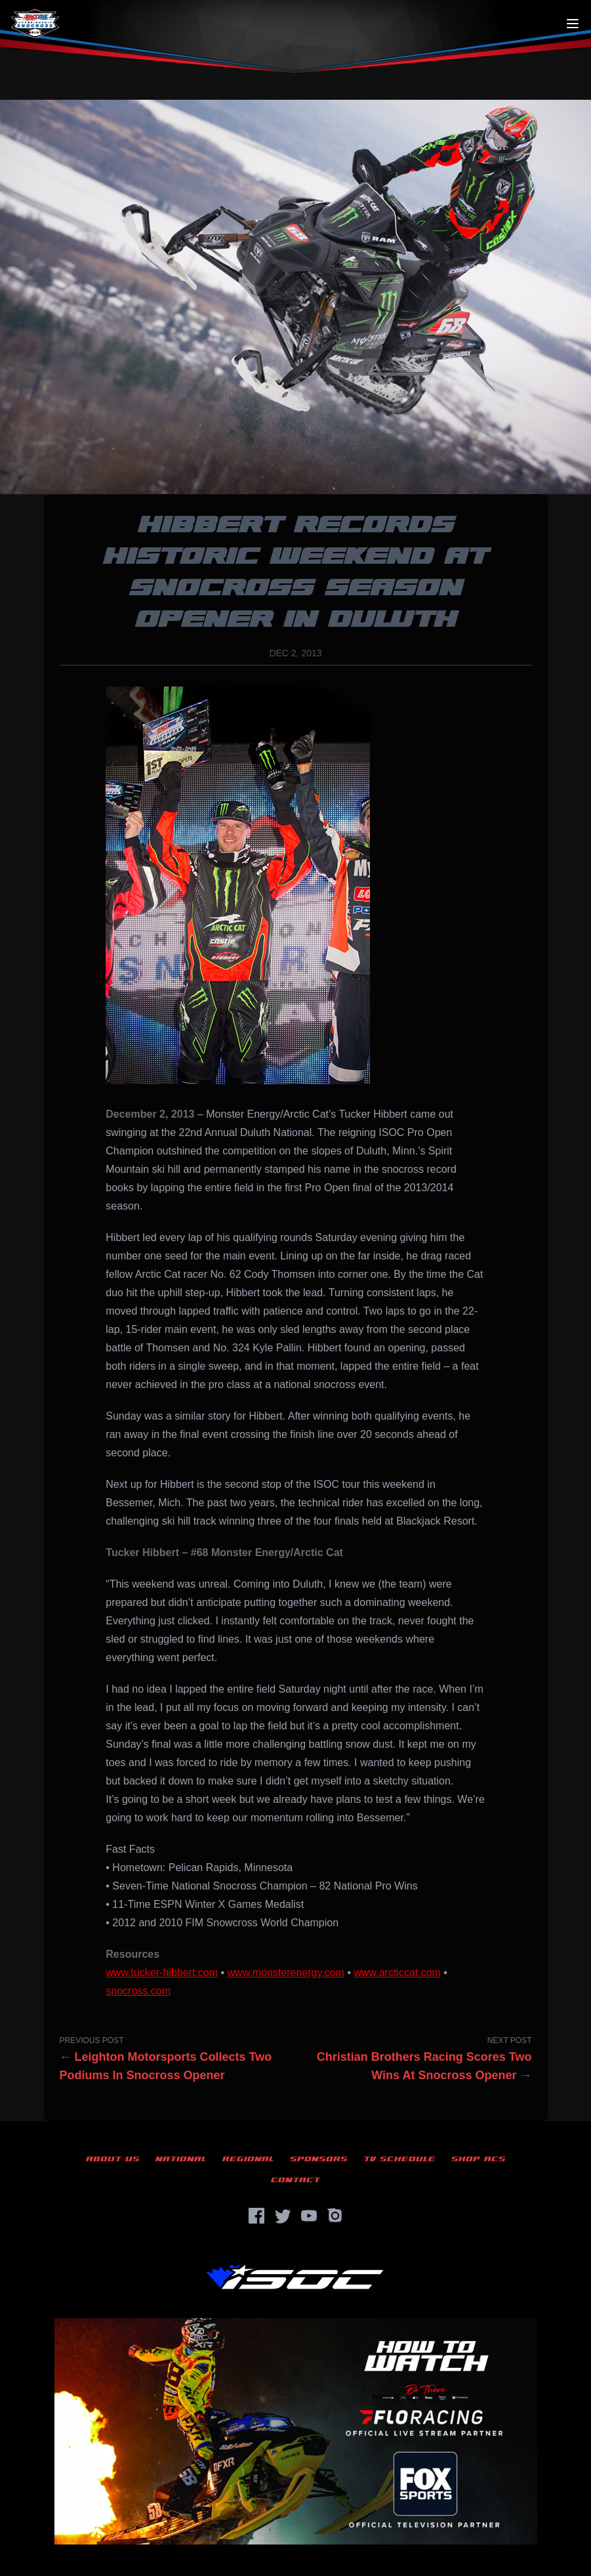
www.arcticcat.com (397, 1972)
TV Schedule (399, 2158)
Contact (295, 2179)
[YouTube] (309, 2216)
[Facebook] (256, 2216)
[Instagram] (335, 2216)
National (181, 2158)
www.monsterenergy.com (286, 1972)
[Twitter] (283, 2216)
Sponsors (319, 2158)
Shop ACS (478, 2158)
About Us (113, 2158)
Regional (248, 2158)
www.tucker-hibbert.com (162, 1972)
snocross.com (138, 1990)
